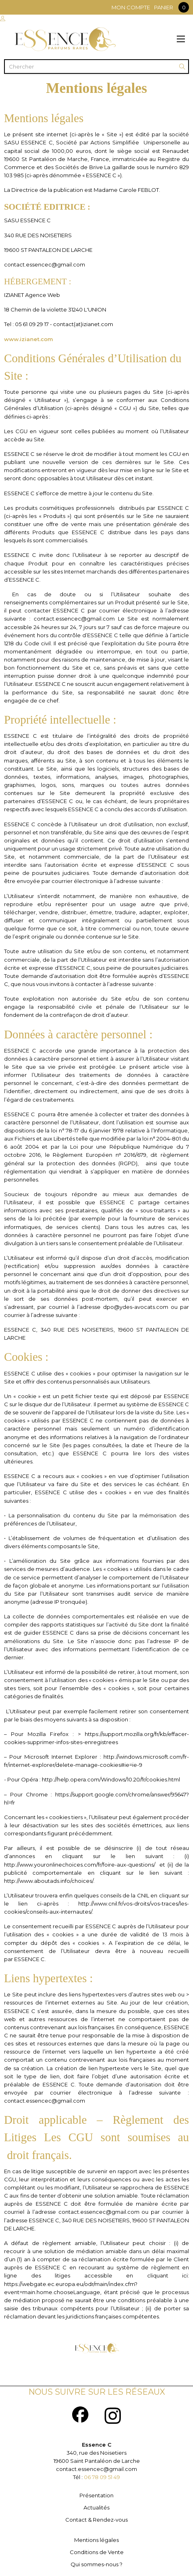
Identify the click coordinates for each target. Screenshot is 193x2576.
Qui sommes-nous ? (96, 2564)
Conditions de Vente (97, 2552)
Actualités (96, 2507)
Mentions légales (96, 2540)
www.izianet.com (28, 339)
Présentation (96, 2495)
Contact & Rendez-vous (96, 2519)
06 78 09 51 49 (102, 2477)
